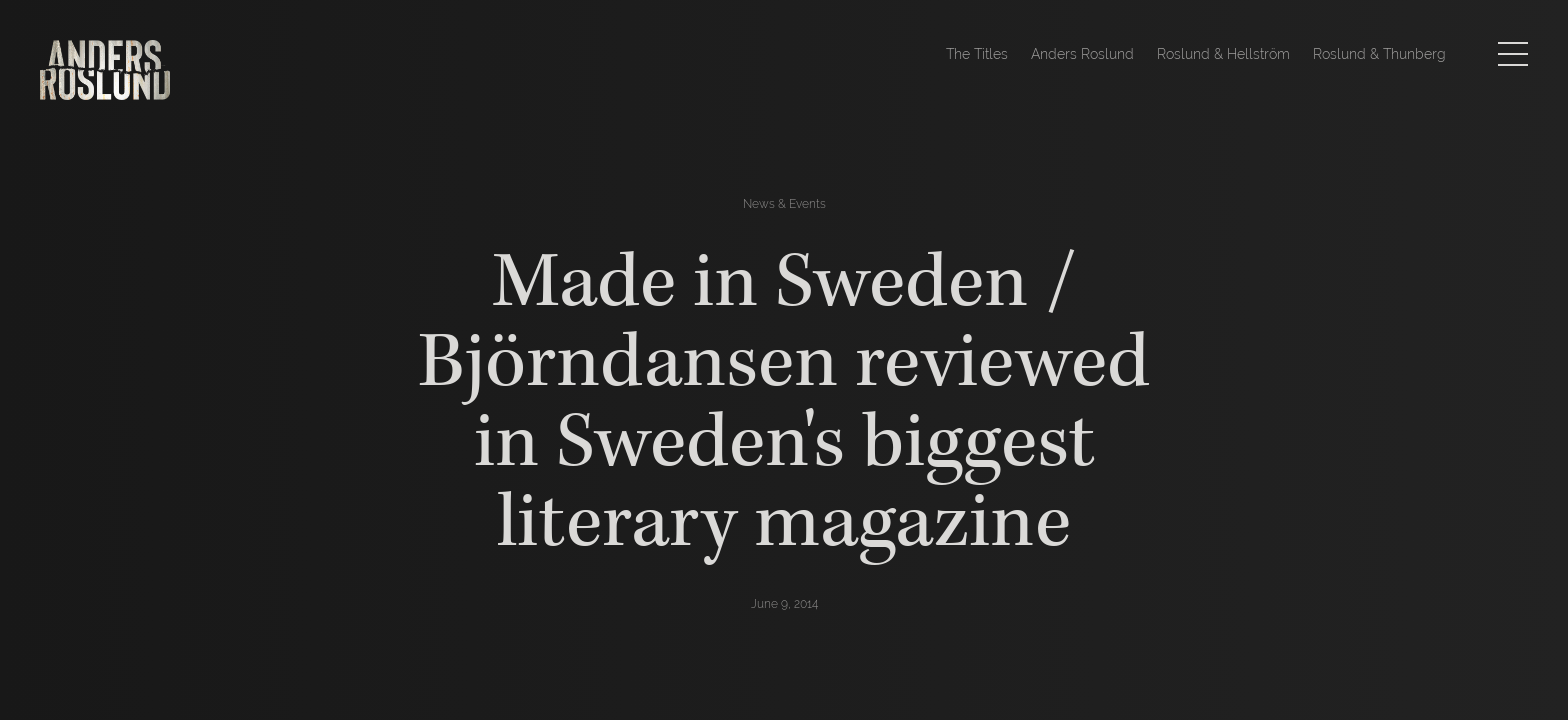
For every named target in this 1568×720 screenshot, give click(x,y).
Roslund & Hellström (1223, 54)
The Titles (977, 54)
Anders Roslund (1082, 54)
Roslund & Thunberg (1379, 54)
